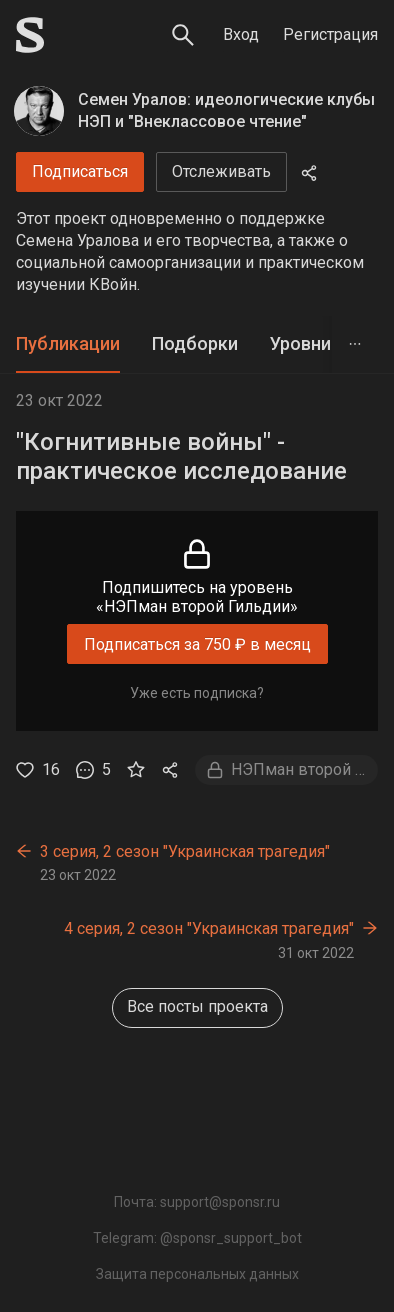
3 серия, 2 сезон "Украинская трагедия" (185, 851)
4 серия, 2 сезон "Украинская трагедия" (209, 928)
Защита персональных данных (197, 1274)
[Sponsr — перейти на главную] (30, 35)
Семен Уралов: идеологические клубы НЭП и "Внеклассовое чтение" (226, 110)
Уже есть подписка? (197, 693)
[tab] (68, 344)
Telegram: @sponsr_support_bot (197, 1238)
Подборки (195, 343)
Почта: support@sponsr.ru (197, 1202)
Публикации (68, 343)
